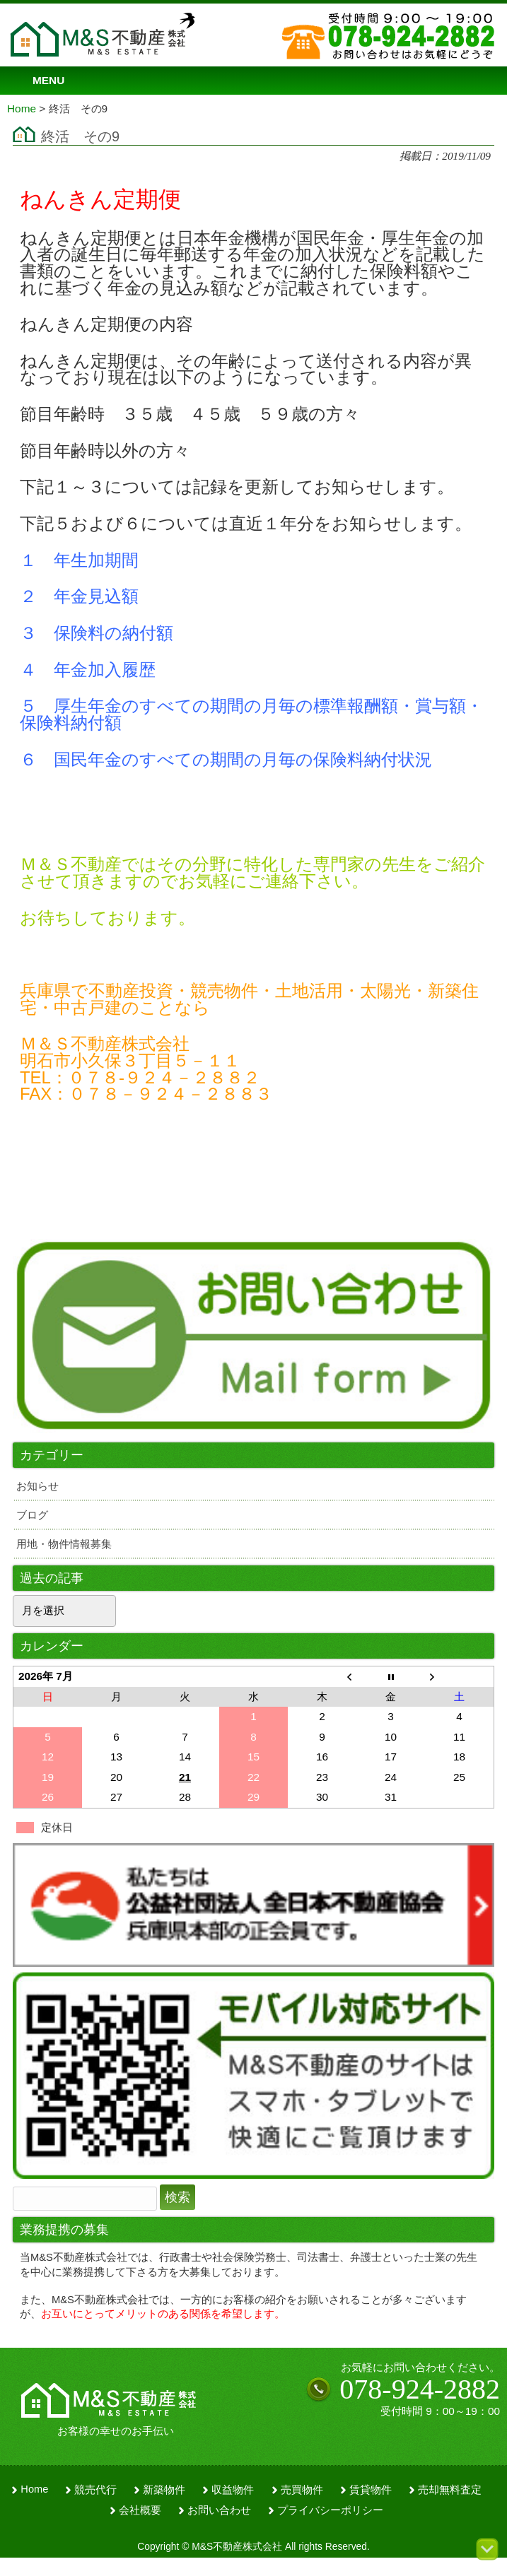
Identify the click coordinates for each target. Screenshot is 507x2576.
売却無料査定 (450, 2489)
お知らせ (37, 1486)
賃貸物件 (370, 2489)
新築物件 (164, 2489)
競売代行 (95, 2489)
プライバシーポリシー (330, 2510)
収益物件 (232, 2489)
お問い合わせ (219, 2510)
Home (34, 2489)
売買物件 (302, 2489)
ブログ (32, 1515)
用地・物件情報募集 (64, 1544)
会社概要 (140, 2510)
